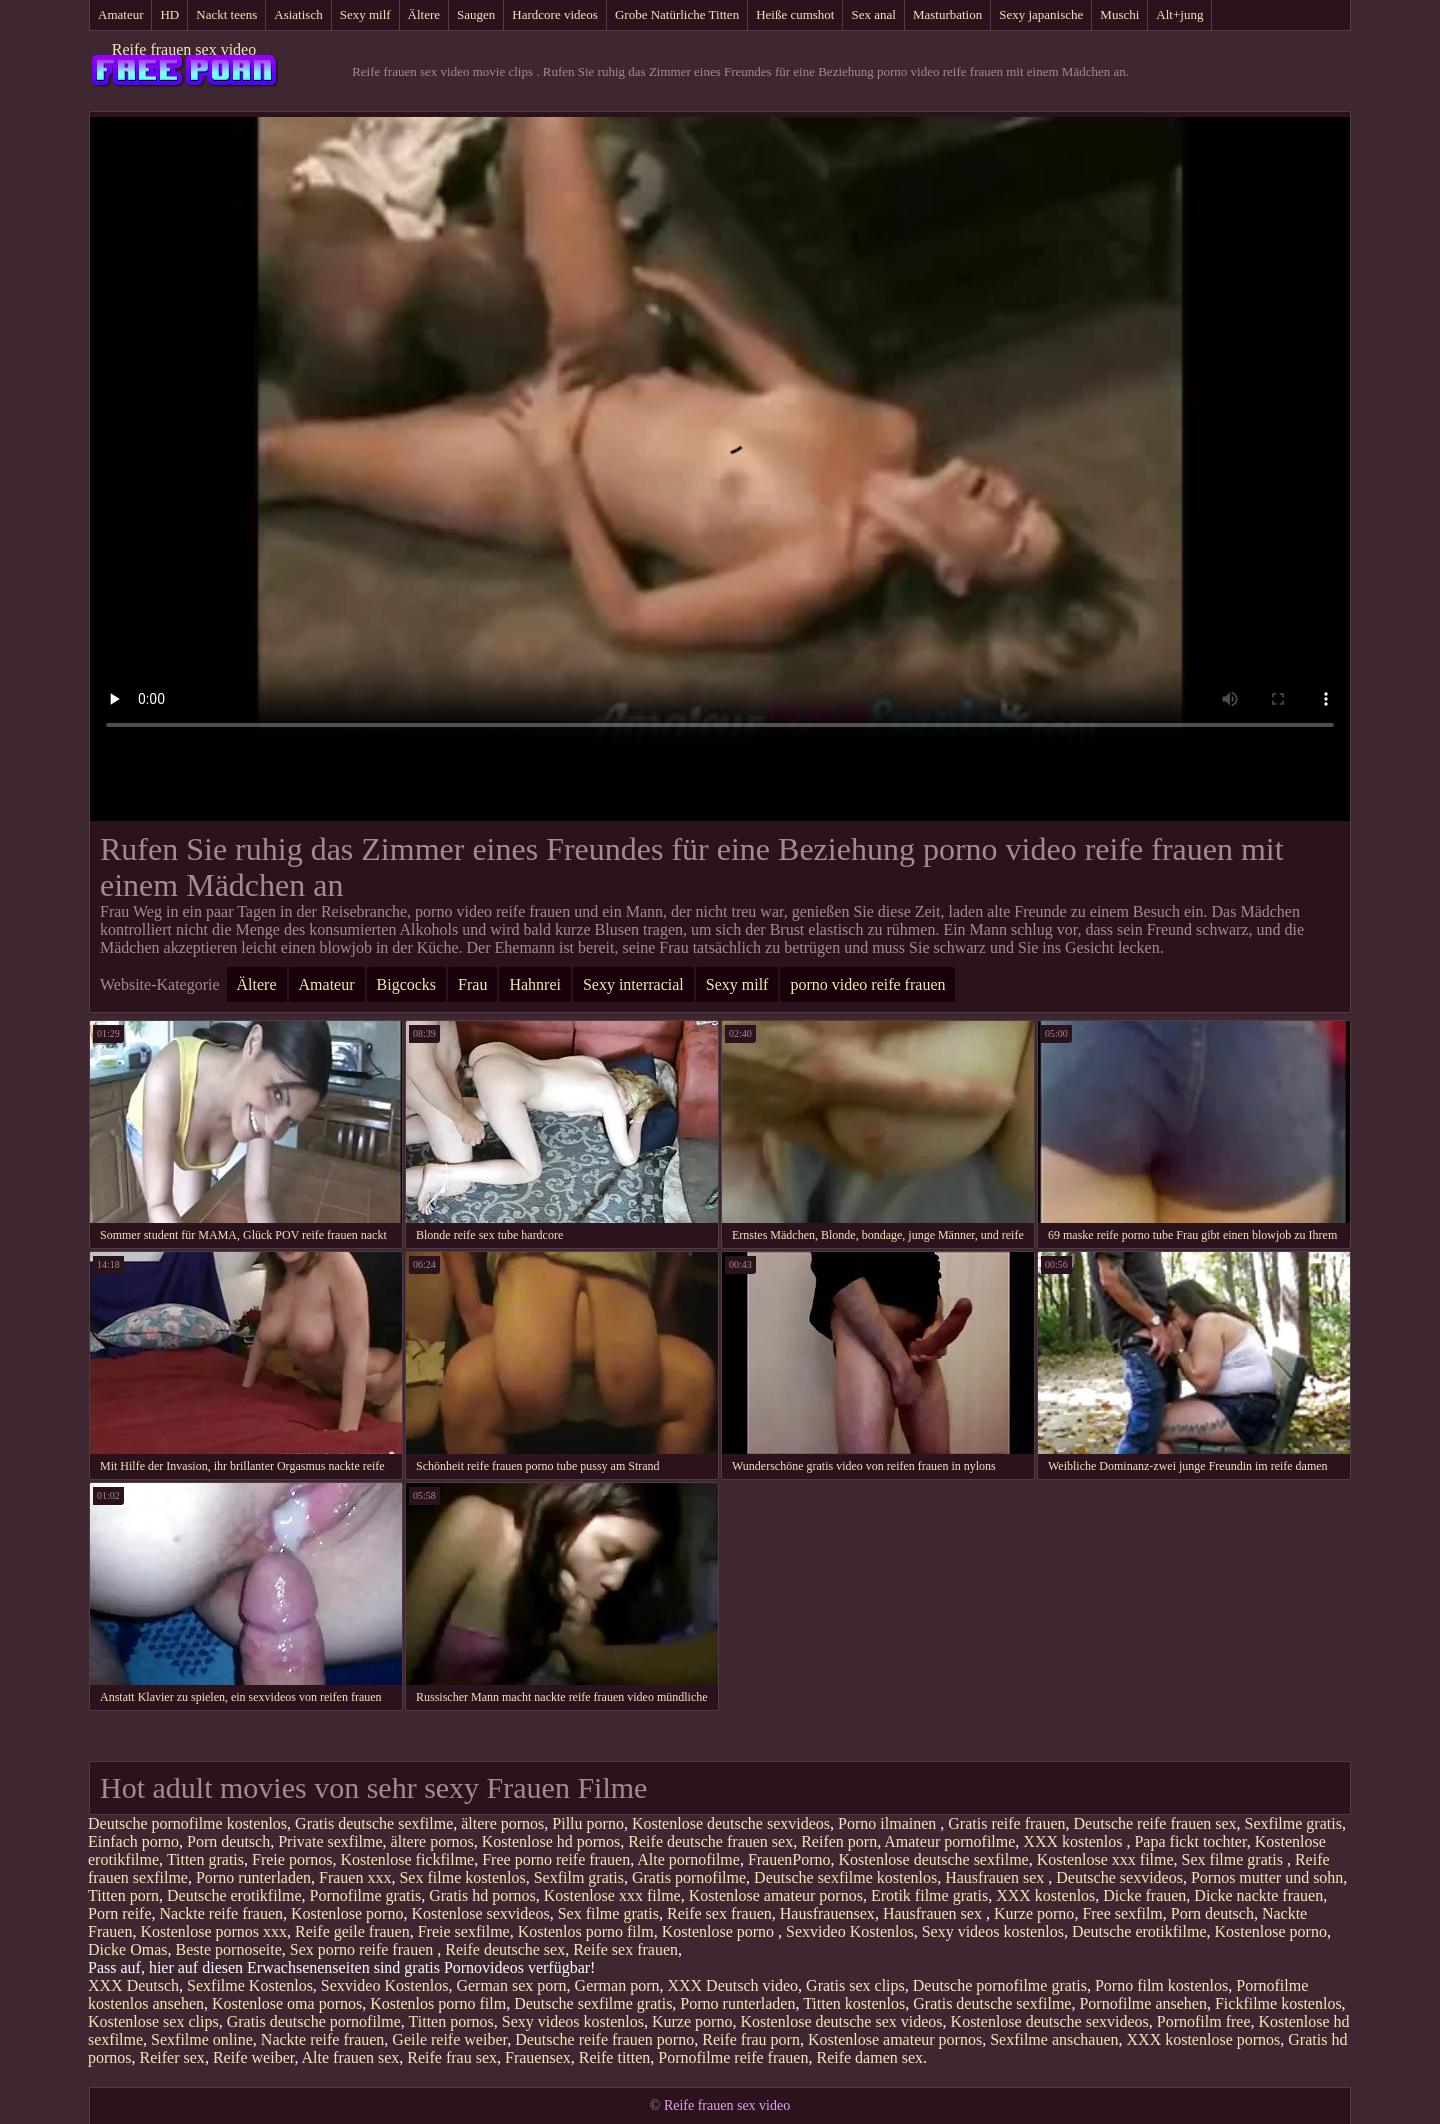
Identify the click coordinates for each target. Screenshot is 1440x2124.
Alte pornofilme (688, 1859)
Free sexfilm (1122, 1913)
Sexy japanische (1041, 14)
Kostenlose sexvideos (480, 1913)
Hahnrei (535, 984)
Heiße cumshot (795, 14)
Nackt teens (226, 14)
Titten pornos (451, 2021)
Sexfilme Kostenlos (250, 1985)
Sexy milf (365, 14)
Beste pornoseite (229, 1949)
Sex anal (873, 14)
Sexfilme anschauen (1054, 2039)
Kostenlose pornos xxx (213, 1931)
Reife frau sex (452, 2057)
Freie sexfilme (464, 1931)
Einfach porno (133, 1841)
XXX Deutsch (133, 1985)
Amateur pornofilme (949, 1841)
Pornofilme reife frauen (733, 2057)
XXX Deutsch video (732, 1985)
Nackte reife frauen (221, 1913)
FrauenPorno (789, 1859)
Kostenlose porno (347, 1913)
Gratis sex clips (855, 1985)
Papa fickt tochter (1190, 1841)
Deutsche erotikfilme (234, 1895)
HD (169, 14)
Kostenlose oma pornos (287, 2003)
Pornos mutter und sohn (1267, 1877)
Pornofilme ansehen (1143, 2003)
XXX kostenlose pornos (1204, 2039)
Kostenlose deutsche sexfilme (934, 1859)
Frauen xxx (355, 1877)
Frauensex (538, 2057)
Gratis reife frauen (1006, 1823)
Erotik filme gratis (929, 1895)
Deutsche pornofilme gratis (1000, 1985)
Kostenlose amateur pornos (776, 1895)
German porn (617, 1985)
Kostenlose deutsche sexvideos (731, 1823)
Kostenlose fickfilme (407, 1859)
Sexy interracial (633, 984)
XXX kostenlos (1074, 1841)
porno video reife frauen (867, 984)
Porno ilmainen (889, 1823)
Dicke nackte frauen (1258, 1895)
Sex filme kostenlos (462, 1877)
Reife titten (615, 2057)
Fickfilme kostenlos (1278, 2003)
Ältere (424, 14)
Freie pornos (292, 1859)
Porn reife (120, 1913)
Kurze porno (1034, 1913)
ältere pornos (502, 1823)
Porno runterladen (253, 1877)
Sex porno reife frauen (364, 1949)
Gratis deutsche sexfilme (374, 1823)
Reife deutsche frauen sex (710, 1841)
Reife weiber (254, 2057)
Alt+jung (1179, 14)
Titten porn (123, 1895)
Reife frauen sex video (184, 49)
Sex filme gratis (1234, 1859)
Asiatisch (298, 14)
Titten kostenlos (854, 2003)
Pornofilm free (1204, 2021)
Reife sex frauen (719, 1913)
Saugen (476, 14)
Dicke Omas (128, 1949)
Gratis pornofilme (689, 1877)
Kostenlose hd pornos (551, 1841)
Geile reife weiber (449, 2039)
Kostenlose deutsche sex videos (841, 2021)
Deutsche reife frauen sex (1155, 1823)
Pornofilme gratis (366, 1895)
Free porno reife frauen (556, 1859)
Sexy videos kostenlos (993, 1931)
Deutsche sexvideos (1119, 1877)
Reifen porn (839, 1841)
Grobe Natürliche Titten (677, 14)
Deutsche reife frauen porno (604, 2039)
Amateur (120, 14)
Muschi (1119, 14)
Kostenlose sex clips (153, 2021)
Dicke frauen (1144, 1895)
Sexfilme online (202, 2039)
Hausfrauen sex (996, 1877)
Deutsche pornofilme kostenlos (187, 1823)
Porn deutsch (228, 1841)
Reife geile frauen (352, 1931)
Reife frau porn (751, 2039)
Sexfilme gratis (1293, 1823)
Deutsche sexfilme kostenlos (845, 1877)
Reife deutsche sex (505, 1949)
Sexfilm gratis (579, 1877)
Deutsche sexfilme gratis (593, 2003)
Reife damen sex (869, 2057)
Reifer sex (172, 2057)
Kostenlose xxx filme (1105, 1859)
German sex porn (511, 1985)
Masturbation (947, 14)
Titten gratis (205, 1859)
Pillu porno (588, 1823)
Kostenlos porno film (586, 1931)
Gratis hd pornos (482, 1895)
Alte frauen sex (351, 2057)
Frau (472, 984)
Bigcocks (407, 984)
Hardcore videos (555, 14)
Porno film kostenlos (1161, 1985)
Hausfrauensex (827, 1913)
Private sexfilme (330, 1841)
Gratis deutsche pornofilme (314, 2021)
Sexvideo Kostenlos (850, 1931)
